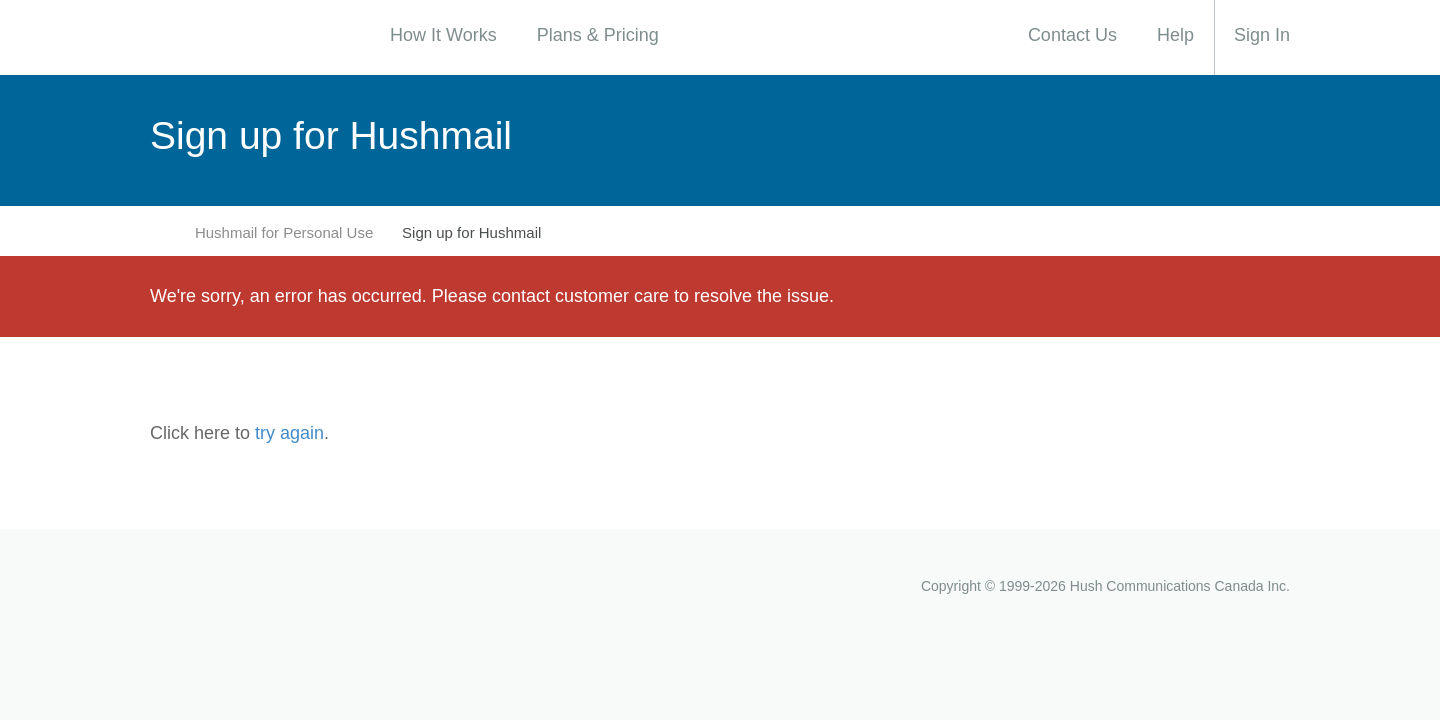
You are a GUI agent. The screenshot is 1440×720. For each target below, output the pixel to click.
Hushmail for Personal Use (284, 232)
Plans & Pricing (598, 35)
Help (1175, 35)
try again (289, 433)
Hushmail (230, 585)
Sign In (1262, 35)
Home (160, 232)
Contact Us (1072, 35)
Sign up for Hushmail (471, 232)
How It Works (443, 35)
